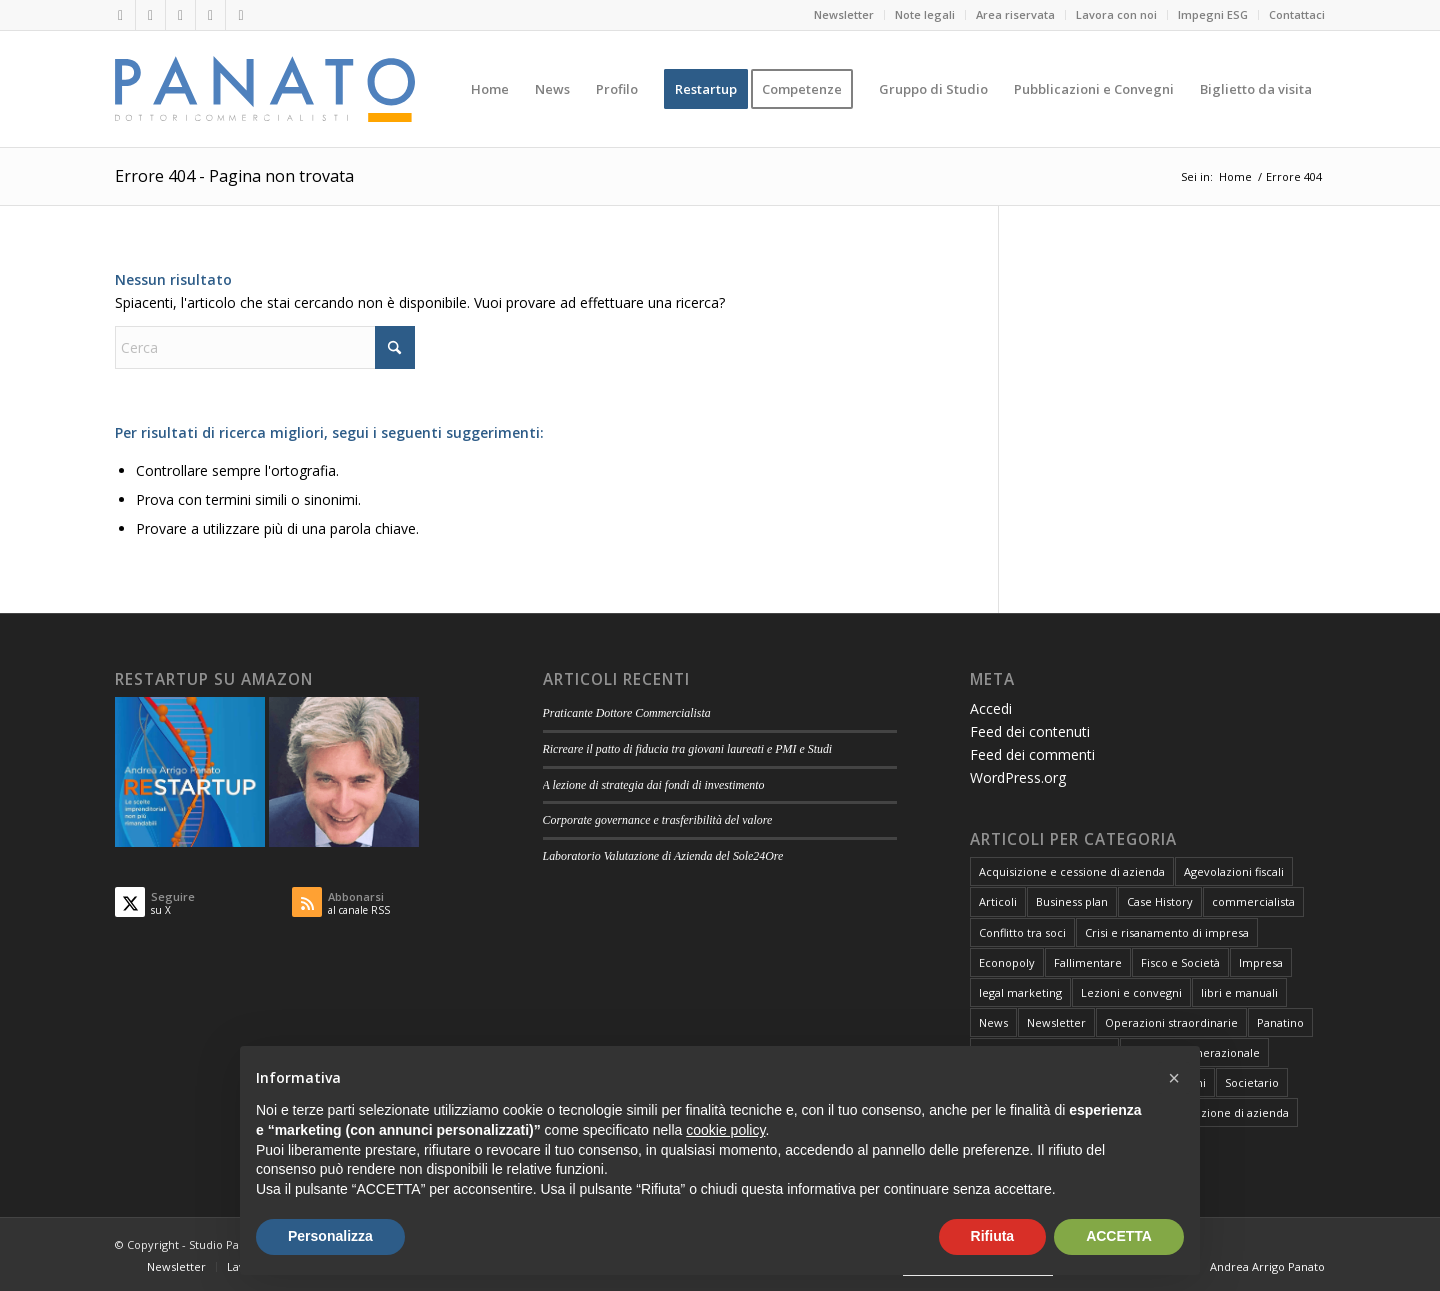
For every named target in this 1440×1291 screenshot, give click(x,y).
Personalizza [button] (330, 1236)
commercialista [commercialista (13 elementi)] (1253, 901)
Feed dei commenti (1032, 754)
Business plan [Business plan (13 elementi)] (1072, 901)
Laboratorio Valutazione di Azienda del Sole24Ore (663, 856)
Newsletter (844, 14)
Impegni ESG (1213, 14)
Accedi (991, 708)
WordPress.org (1018, 777)
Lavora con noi (1116, 14)
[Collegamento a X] (150, 15)
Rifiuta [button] (993, 1236)
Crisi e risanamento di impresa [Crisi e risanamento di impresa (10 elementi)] (1167, 932)
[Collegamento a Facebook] (180, 15)
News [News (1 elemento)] (993, 1022)
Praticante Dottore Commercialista (627, 713)
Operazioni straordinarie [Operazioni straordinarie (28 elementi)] (1171, 1022)
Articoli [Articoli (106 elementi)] (998, 901)
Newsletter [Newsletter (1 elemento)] (1056, 1022)
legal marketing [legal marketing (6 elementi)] (1020, 992)
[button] (1174, 1078)
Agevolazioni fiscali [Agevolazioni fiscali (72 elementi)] (1234, 871)
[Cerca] (265, 347)
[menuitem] (844, 15)
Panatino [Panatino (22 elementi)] (1280, 1022)
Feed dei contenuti (1030, 731)
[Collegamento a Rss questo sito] (241, 15)
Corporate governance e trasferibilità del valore (658, 820)
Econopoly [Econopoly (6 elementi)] (1007, 962)
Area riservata (1015, 14)
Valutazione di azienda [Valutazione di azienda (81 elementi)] (1228, 1112)
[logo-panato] (265, 89)
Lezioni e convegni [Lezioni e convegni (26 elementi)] (1131, 992)
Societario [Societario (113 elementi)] (1252, 1082)
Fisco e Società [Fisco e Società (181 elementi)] (1180, 962)
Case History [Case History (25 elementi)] (1160, 901)
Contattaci (1297, 14)
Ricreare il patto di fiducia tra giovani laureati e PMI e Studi (688, 749)
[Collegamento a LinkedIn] (120, 15)
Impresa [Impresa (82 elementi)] (1261, 962)
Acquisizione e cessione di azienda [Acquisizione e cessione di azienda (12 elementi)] (1072, 871)
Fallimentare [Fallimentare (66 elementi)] (1088, 962)
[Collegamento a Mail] (210, 15)
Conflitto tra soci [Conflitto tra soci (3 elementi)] (1022, 932)
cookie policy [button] (725, 1130)
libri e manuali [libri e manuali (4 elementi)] (1239, 992)
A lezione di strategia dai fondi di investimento (654, 785)
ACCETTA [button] (1119, 1236)
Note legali (925, 14)
